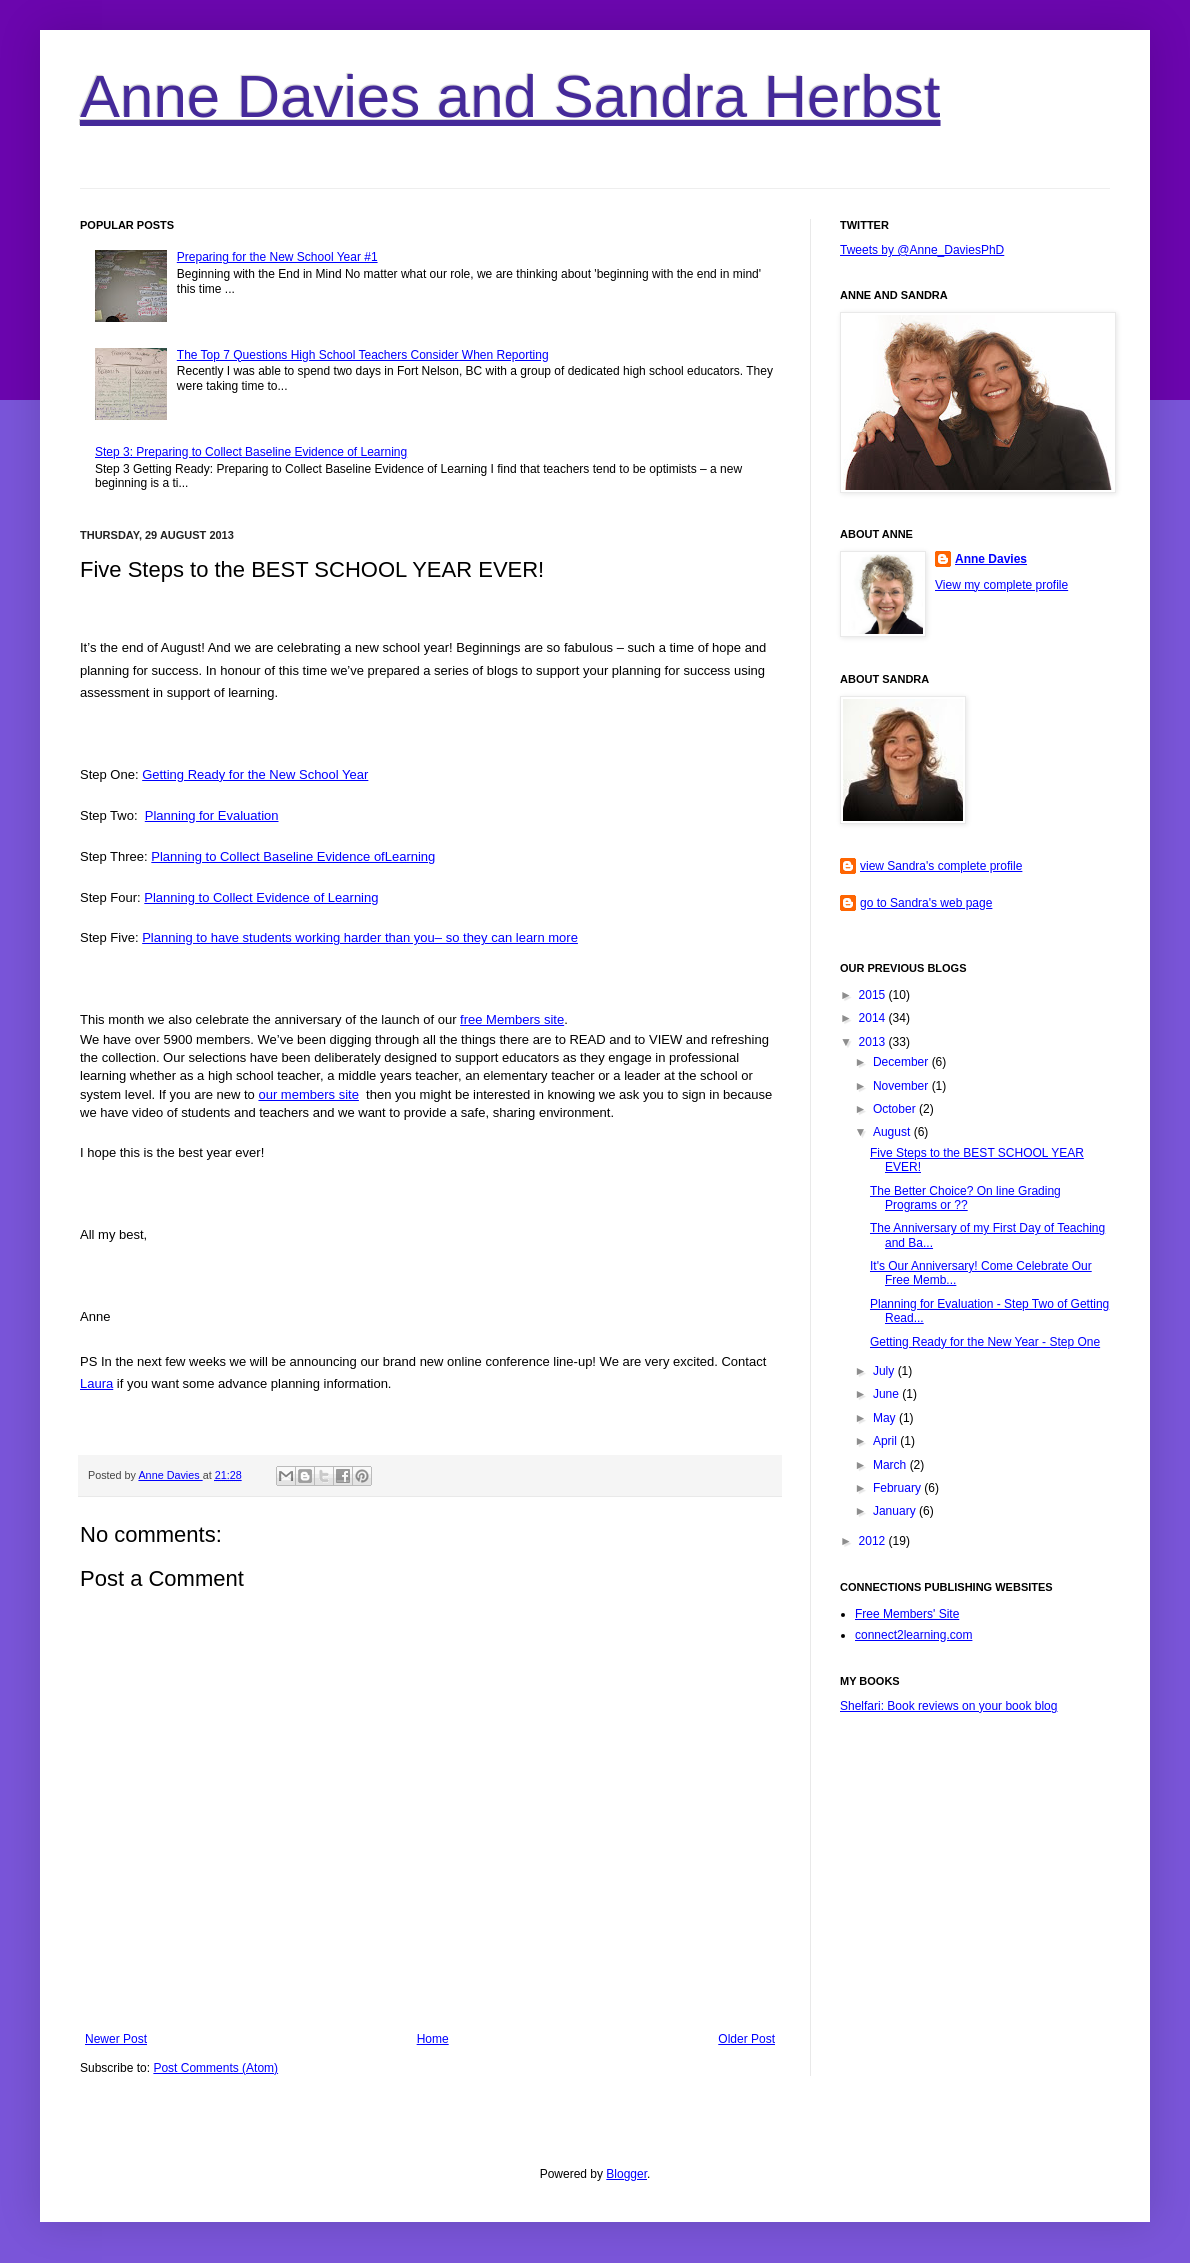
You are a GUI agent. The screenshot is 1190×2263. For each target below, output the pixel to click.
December (902, 1062)
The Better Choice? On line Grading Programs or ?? (965, 1198)
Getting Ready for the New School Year (255, 774)
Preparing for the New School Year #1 (277, 257)
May (886, 1418)
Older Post (746, 2039)
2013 (874, 1042)
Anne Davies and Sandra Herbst (510, 96)
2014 (874, 1018)
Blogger (626, 2174)
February (898, 1488)
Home (433, 2039)
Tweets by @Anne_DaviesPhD (922, 250)
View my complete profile (1001, 585)
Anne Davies (170, 1475)
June (887, 1394)
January (896, 1511)
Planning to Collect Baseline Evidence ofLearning (293, 856)
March (891, 1465)
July (885, 1371)
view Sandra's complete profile (941, 866)
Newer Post (116, 2039)
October (896, 1109)
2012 (874, 1541)
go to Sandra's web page (926, 903)
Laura (96, 1383)
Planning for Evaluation (212, 815)
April (886, 1441)
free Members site (512, 1019)
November (902, 1086)
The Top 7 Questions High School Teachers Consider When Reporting (363, 355)
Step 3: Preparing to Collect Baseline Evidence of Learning (251, 452)
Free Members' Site (907, 1614)
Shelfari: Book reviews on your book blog (948, 1706)
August (893, 1132)
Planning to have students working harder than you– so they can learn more (360, 937)
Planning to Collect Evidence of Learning (261, 897)
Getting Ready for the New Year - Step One (985, 1342)
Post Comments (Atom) (215, 2068)
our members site (308, 1094)
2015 (874, 995)
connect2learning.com (913, 1635)
